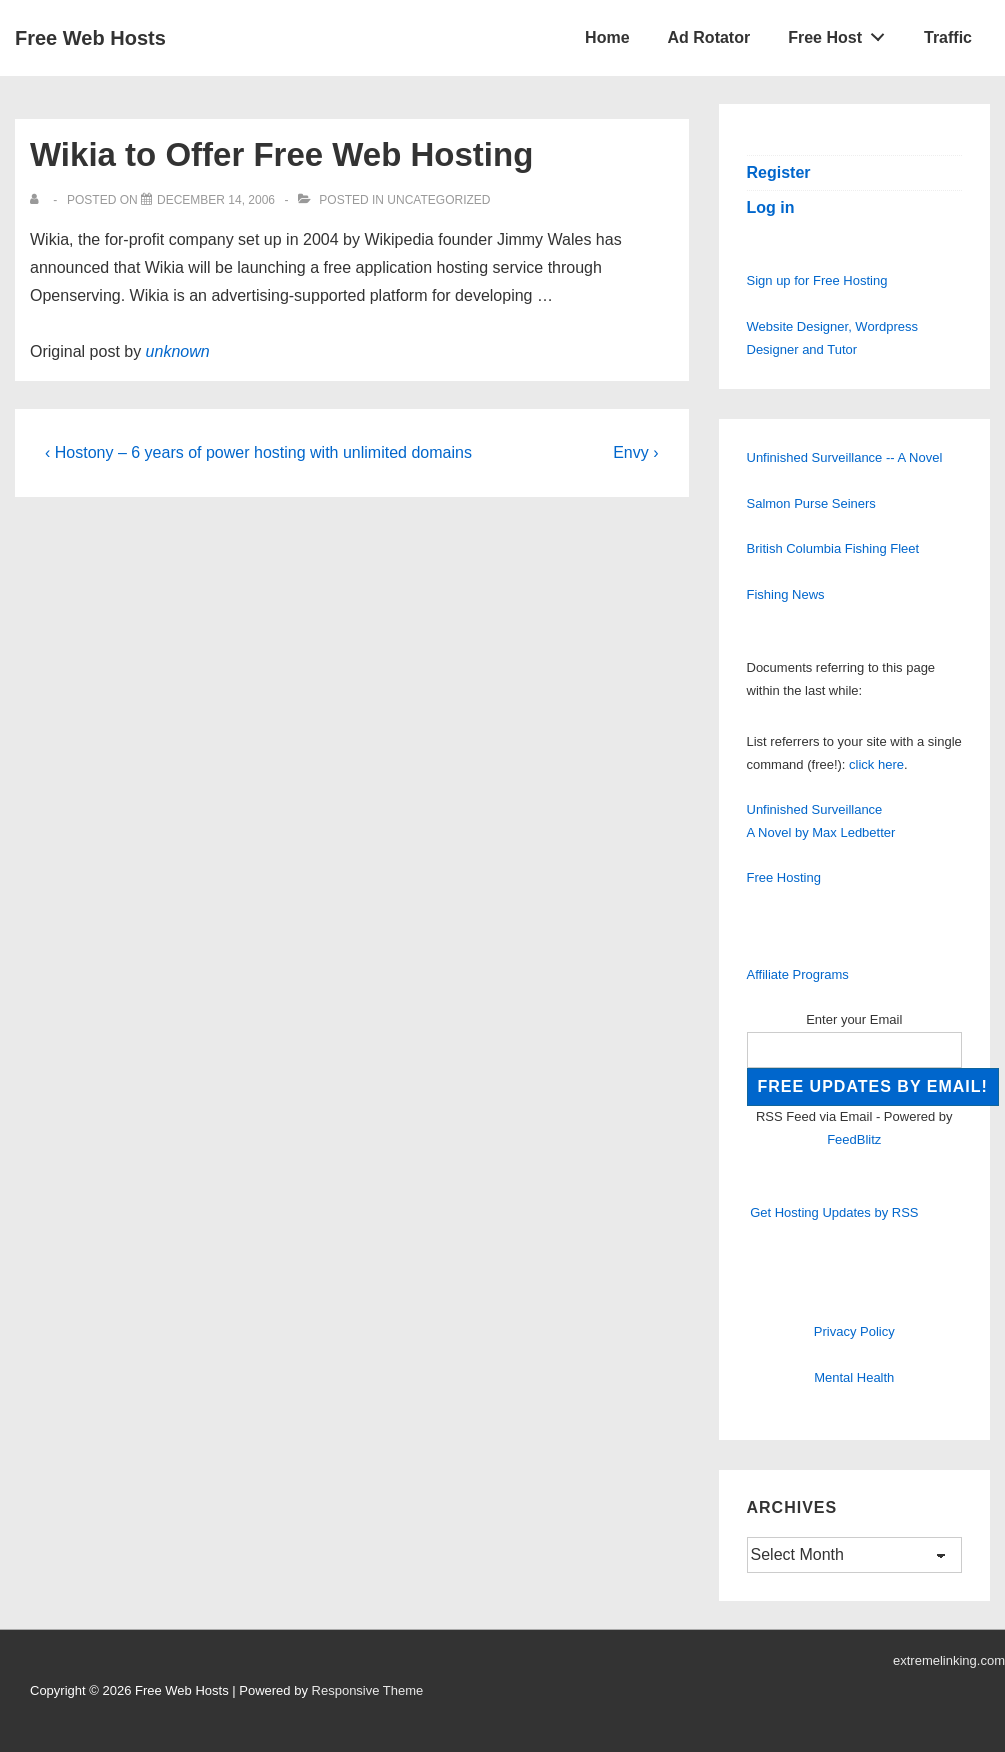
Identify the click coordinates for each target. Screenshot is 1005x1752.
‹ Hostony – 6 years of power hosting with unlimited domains (258, 452)
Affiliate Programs (798, 974)
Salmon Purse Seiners (811, 503)
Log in (771, 207)
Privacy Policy (854, 1331)
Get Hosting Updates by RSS (834, 1212)
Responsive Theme (368, 1690)
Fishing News (786, 594)
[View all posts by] (38, 200)
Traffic (948, 37)
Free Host (842, 33)
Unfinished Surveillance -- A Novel (845, 457)
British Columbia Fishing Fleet (833, 548)
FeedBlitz (854, 1139)
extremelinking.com (949, 1660)
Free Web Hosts (90, 38)
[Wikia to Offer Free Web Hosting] (216, 200)
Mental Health (854, 1377)
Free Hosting (784, 877)
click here (876, 764)
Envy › (635, 452)
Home (607, 37)
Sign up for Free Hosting (817, 280)
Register (779, 172)
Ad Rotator (709, 37)
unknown (178, 351)
